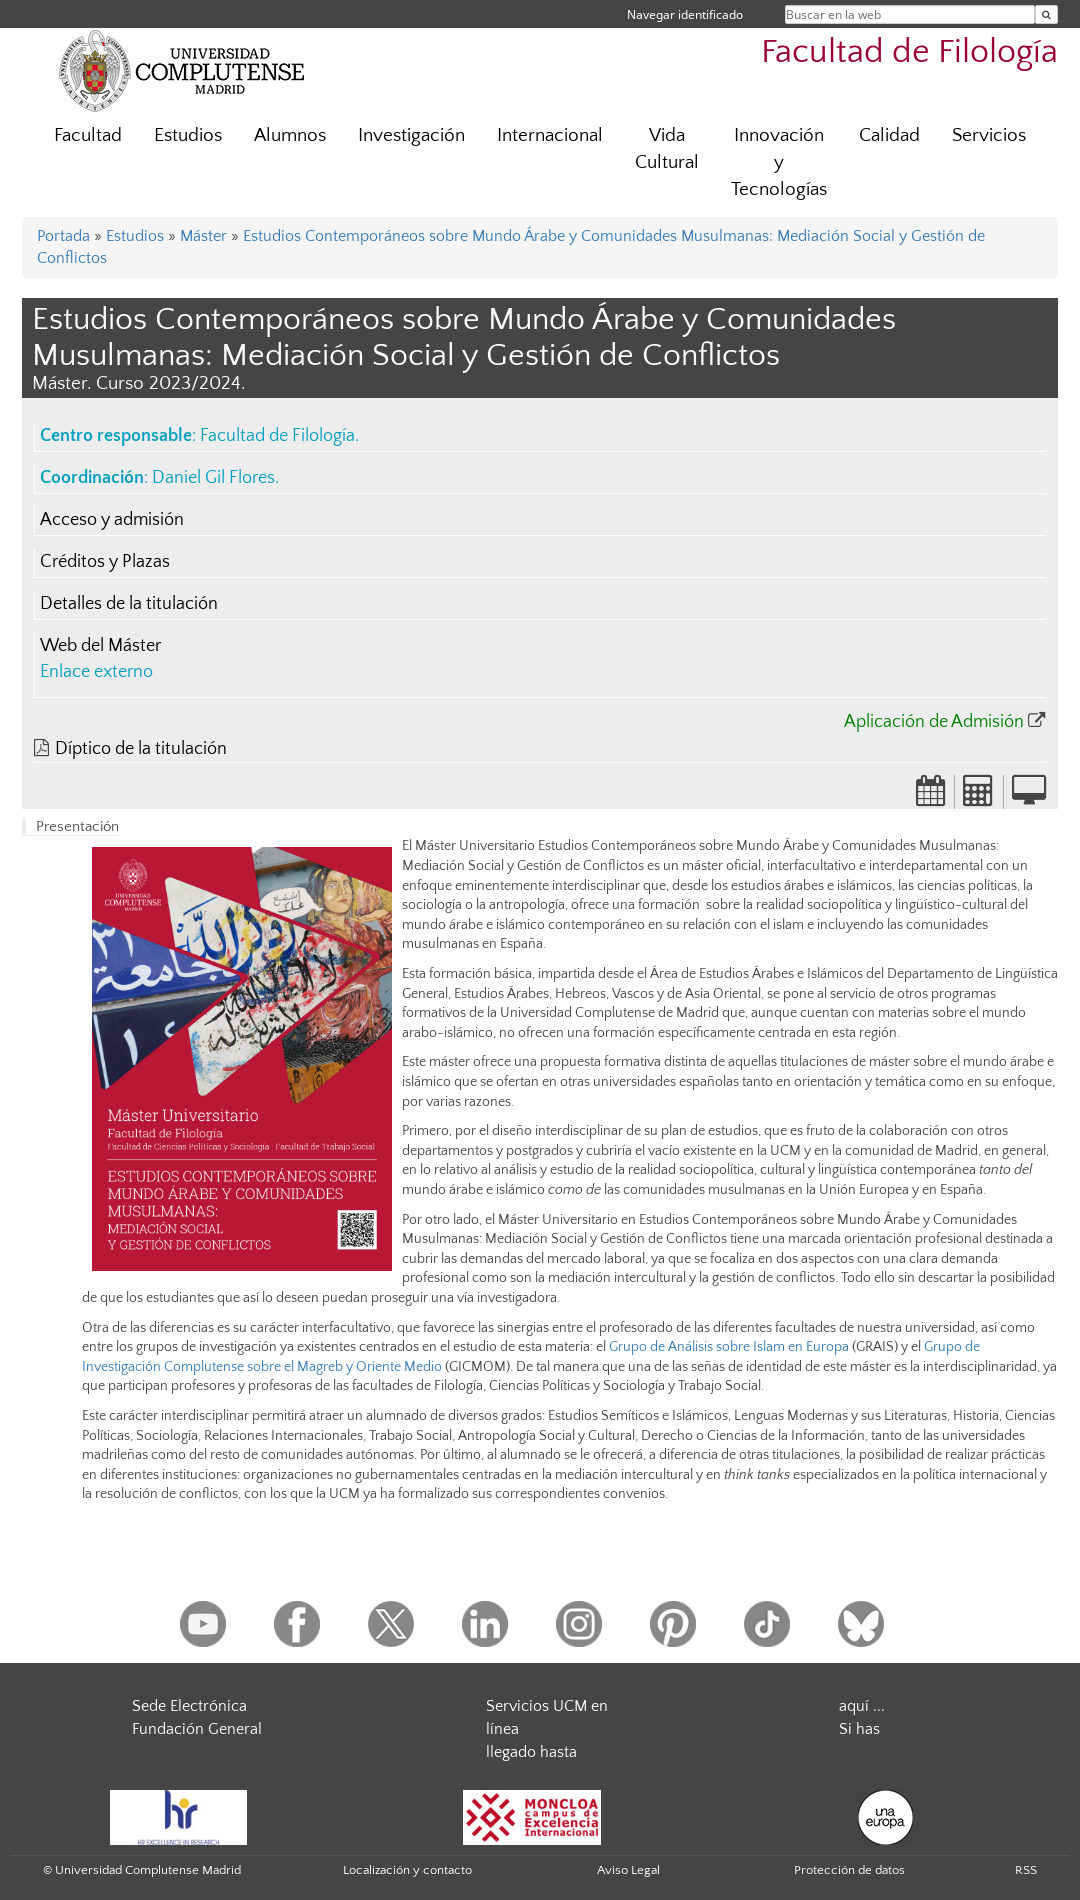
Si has (859, 1729)
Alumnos (290, 135)
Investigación (411, 135)
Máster (203, 236)
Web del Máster (100, 646)
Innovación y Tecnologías (779, 162)
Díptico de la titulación (141, 749)
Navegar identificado (685, 14)
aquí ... (862, 1706)
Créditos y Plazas (105, 562)
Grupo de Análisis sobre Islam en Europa (729, 1347)
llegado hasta (531, 1752)
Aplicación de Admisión (934, 722)
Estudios (188, 135)
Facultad (88, 135)
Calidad (889, 135)
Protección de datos (849, 1870)
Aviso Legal (628, 1870)
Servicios (989, 135)
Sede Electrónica (189, 1706)
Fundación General (197, 1729)
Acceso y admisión (112, 520)
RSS (1026, 1870)
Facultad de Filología (909, 52)
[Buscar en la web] (1046, 14)
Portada (63, 236)
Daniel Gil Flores (213, 478)
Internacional (550, 135)
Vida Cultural (667, 149)
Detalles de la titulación (129, 604)
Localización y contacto (407, 1870)
